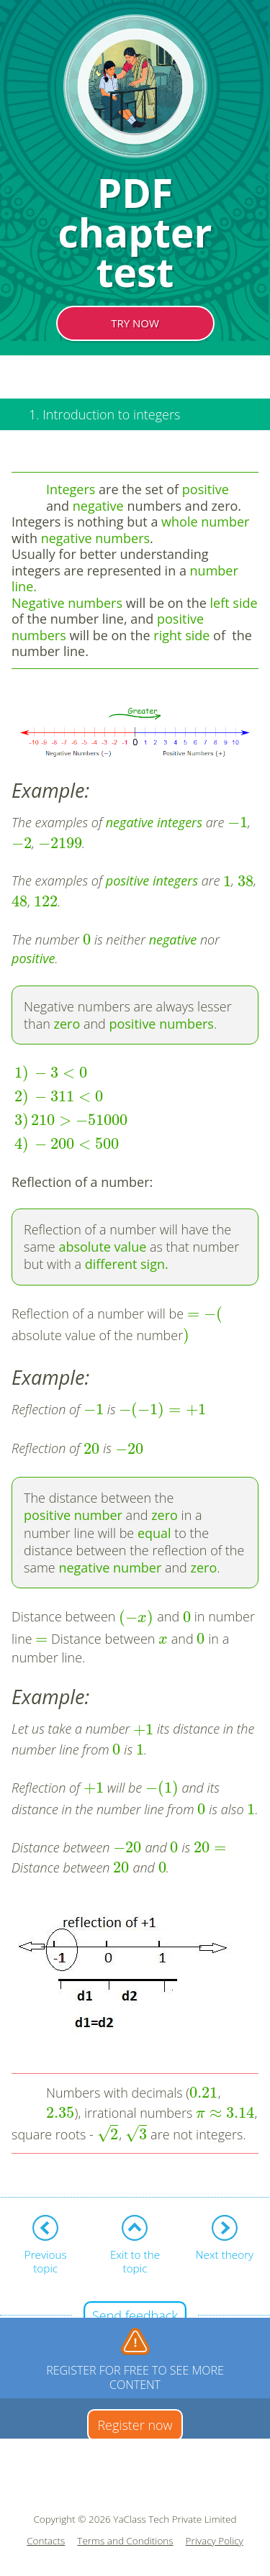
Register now (134, 2425)
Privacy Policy (214, 2541)
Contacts (46, 2541)
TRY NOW (135, 323)
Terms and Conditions (125, 2541)
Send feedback (135, 2315)
